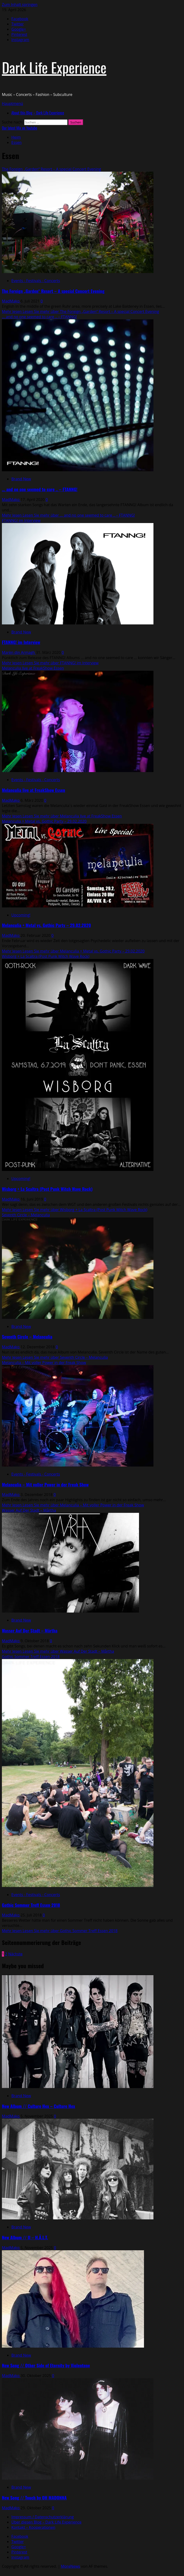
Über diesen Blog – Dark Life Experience (46, 2522)
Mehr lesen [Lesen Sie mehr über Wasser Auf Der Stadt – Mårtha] (58, 1651)
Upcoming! (20, 915)
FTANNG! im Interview (21, 520)
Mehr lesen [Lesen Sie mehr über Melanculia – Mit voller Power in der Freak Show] (73, 1505)
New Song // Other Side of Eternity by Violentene (46, 2365)
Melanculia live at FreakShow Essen (33, 668)
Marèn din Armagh (19, 652)
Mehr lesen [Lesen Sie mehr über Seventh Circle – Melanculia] (55, 1357)
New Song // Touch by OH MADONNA (34, 2497)
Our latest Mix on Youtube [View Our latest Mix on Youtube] (19, 128)
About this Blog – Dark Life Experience (37, 113)
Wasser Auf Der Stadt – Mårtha (29, 1510)
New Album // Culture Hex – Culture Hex (38, 2106)
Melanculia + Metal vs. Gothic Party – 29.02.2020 (44, 821)
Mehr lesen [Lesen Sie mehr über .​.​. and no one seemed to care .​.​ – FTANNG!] (68, 515)
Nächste (15, 1954)
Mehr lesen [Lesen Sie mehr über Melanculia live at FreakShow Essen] (62, 816)
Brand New (21, 478)
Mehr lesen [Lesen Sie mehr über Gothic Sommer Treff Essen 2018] (59, 1930)
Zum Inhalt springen (19, 4)
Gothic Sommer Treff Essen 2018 (30, 1656)
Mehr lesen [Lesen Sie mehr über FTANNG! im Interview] (50, 662)
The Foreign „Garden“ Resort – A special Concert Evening (51, 169)
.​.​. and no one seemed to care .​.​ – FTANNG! (39, 316)
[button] (12, 103)
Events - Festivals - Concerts (35, 280)
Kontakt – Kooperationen (33, 2527)
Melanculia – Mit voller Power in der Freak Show (44, 1362)
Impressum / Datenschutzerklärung (42, 2516)
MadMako (11, 301)
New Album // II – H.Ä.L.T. (25, 2237)
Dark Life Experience (54, 67)
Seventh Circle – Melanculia (26, 1214)
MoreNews (70, 2566)
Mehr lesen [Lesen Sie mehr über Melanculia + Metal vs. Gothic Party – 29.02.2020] (73, 951)
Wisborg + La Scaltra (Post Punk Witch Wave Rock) (45, 956)
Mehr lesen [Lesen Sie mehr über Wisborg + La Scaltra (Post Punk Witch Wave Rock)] (74, 1209)
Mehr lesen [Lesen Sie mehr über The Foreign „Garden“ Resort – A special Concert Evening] (80, 311)
